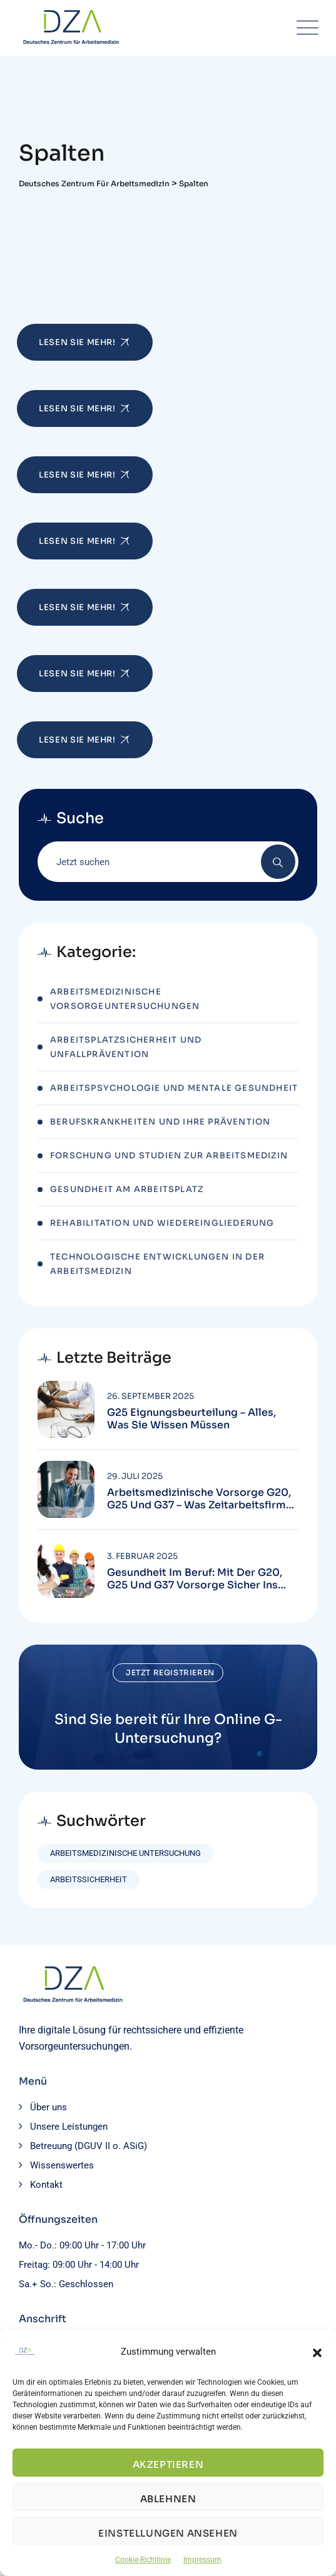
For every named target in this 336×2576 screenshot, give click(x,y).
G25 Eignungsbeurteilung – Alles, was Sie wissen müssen (191, 1418)
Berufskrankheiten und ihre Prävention (160, 1121)
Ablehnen (168, 2499)
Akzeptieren (168, 2464)
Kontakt (46, 2184)
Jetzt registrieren (170, 1672)
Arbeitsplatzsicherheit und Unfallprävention (125, 1047)
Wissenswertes (62, 2165)
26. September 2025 (150, 1396)
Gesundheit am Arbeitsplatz (126, 1189)
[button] (317, 2351)
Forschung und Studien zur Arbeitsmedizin (169, 1155)
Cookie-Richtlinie (143, 2559)
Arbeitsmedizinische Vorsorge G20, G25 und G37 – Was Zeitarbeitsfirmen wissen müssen (202, 1498)
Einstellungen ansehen (168, 2533)
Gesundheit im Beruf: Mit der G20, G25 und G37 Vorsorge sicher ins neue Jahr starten (194, 1578)
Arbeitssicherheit (88, 1879)
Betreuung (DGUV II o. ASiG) (88, 2146)
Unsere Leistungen (69, 2126)
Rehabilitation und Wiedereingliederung (162, 1223)
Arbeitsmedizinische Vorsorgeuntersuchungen (125, 998)
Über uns (48, 2107)
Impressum (202, 2559)
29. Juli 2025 (135, 1476)
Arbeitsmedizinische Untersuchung (125, 1853)
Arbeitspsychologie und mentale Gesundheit (174, 1088)
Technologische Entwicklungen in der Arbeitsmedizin (157, 1263)
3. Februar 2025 (142, 1556)
